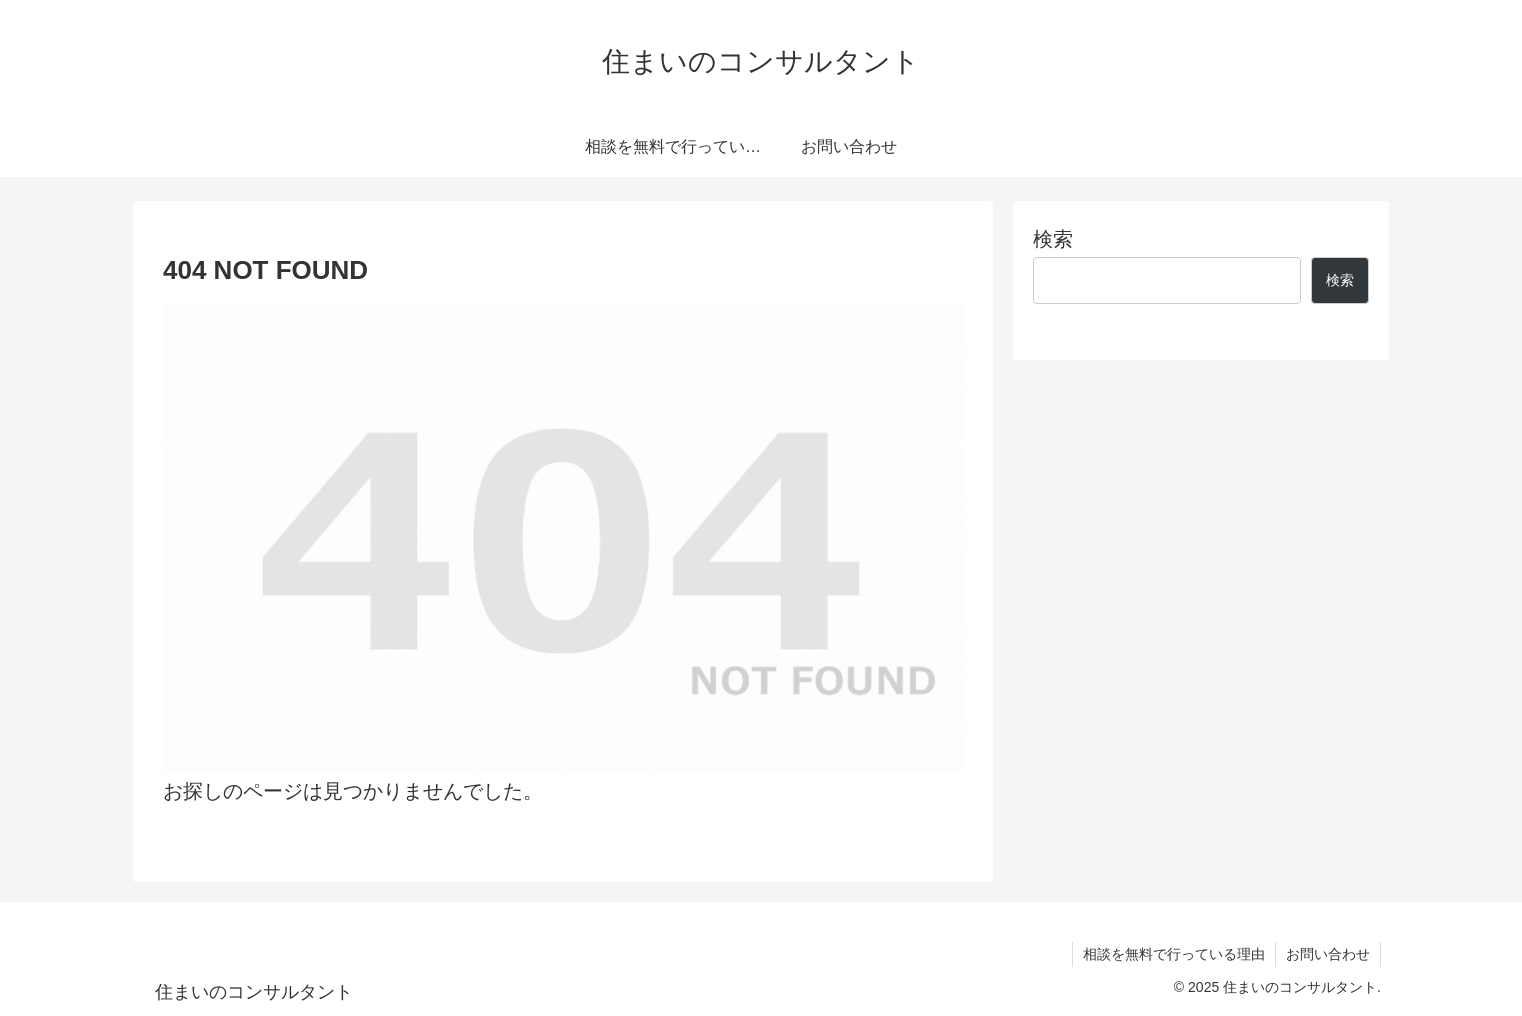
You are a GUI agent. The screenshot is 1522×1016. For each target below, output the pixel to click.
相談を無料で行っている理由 (1174, 954)
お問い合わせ (1328, 954)
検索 (1053, 239)
